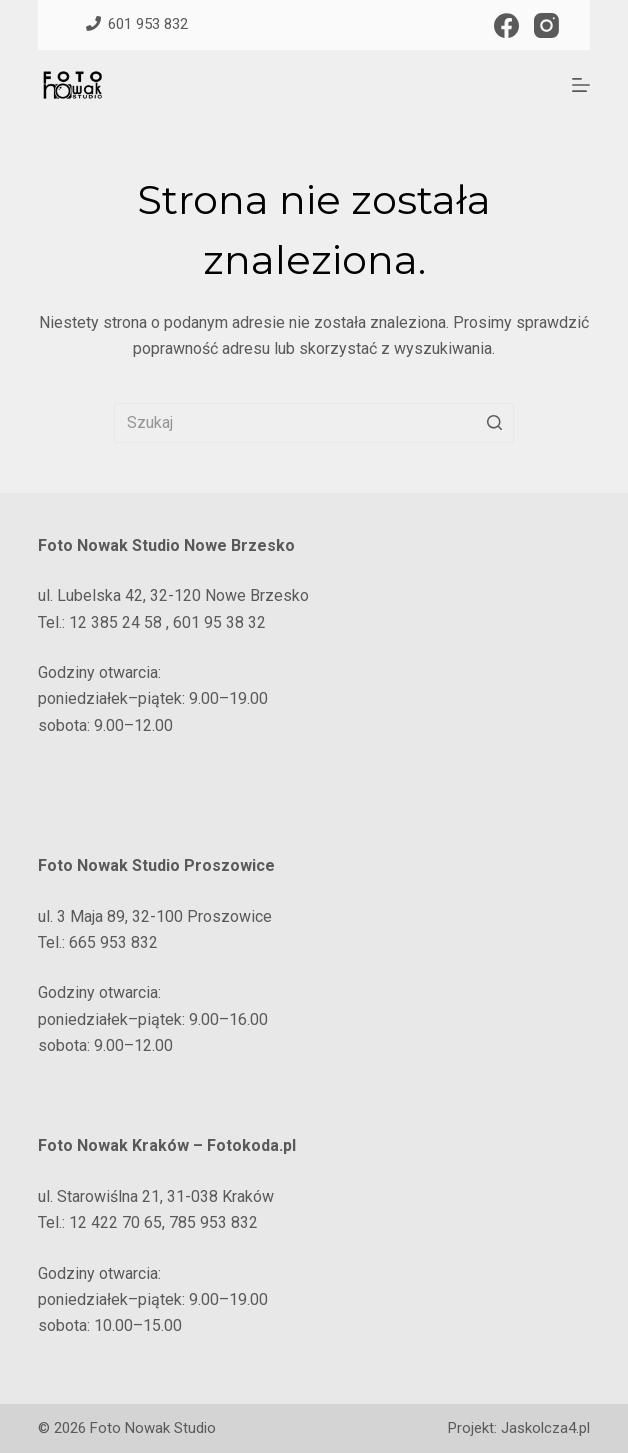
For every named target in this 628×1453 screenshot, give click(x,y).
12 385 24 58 (113, 622)
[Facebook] (506, 25)
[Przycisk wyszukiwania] (494, 423)
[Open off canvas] (581, 85)
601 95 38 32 (219, 622)
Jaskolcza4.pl (545, 1428)
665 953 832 (113, 942)
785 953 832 (213, 1222)
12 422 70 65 (115, 1222)
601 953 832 (132, 24)
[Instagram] (546, 25)
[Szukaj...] (314, 423)
